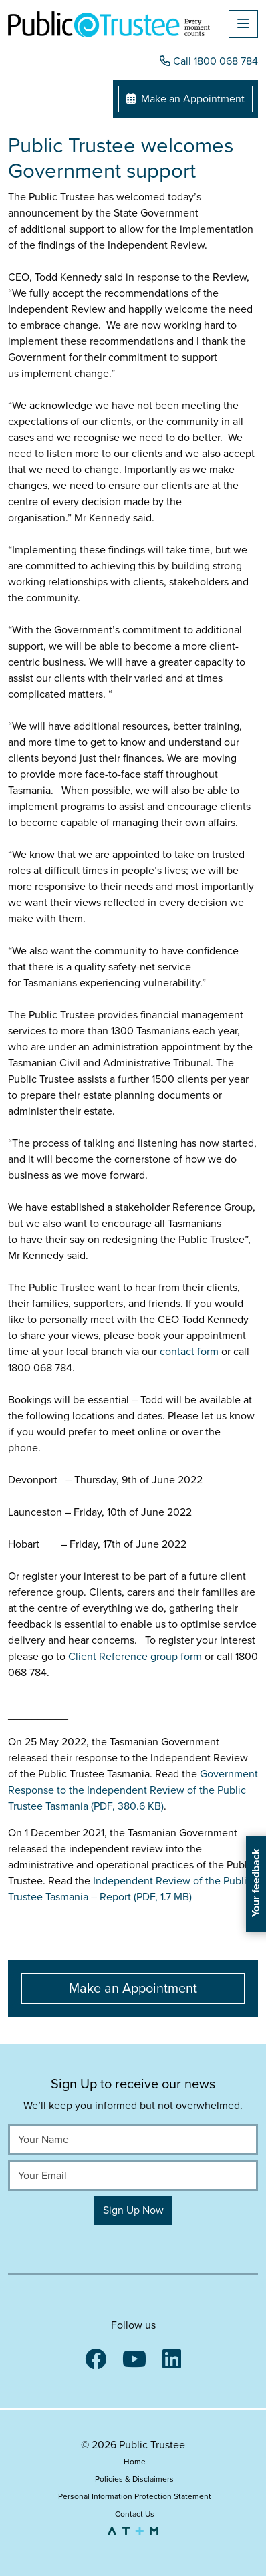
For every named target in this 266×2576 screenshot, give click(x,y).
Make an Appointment (185, 99)
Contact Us (134, 2514)
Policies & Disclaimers (134, 2479)
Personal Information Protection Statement (134, 2496)
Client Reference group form (136, 1656)
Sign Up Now (133, 2210)
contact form (190, 1351)
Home (135, 2461)
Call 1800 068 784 (209, 61)
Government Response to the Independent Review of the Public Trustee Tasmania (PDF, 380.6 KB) (133, 1790)
